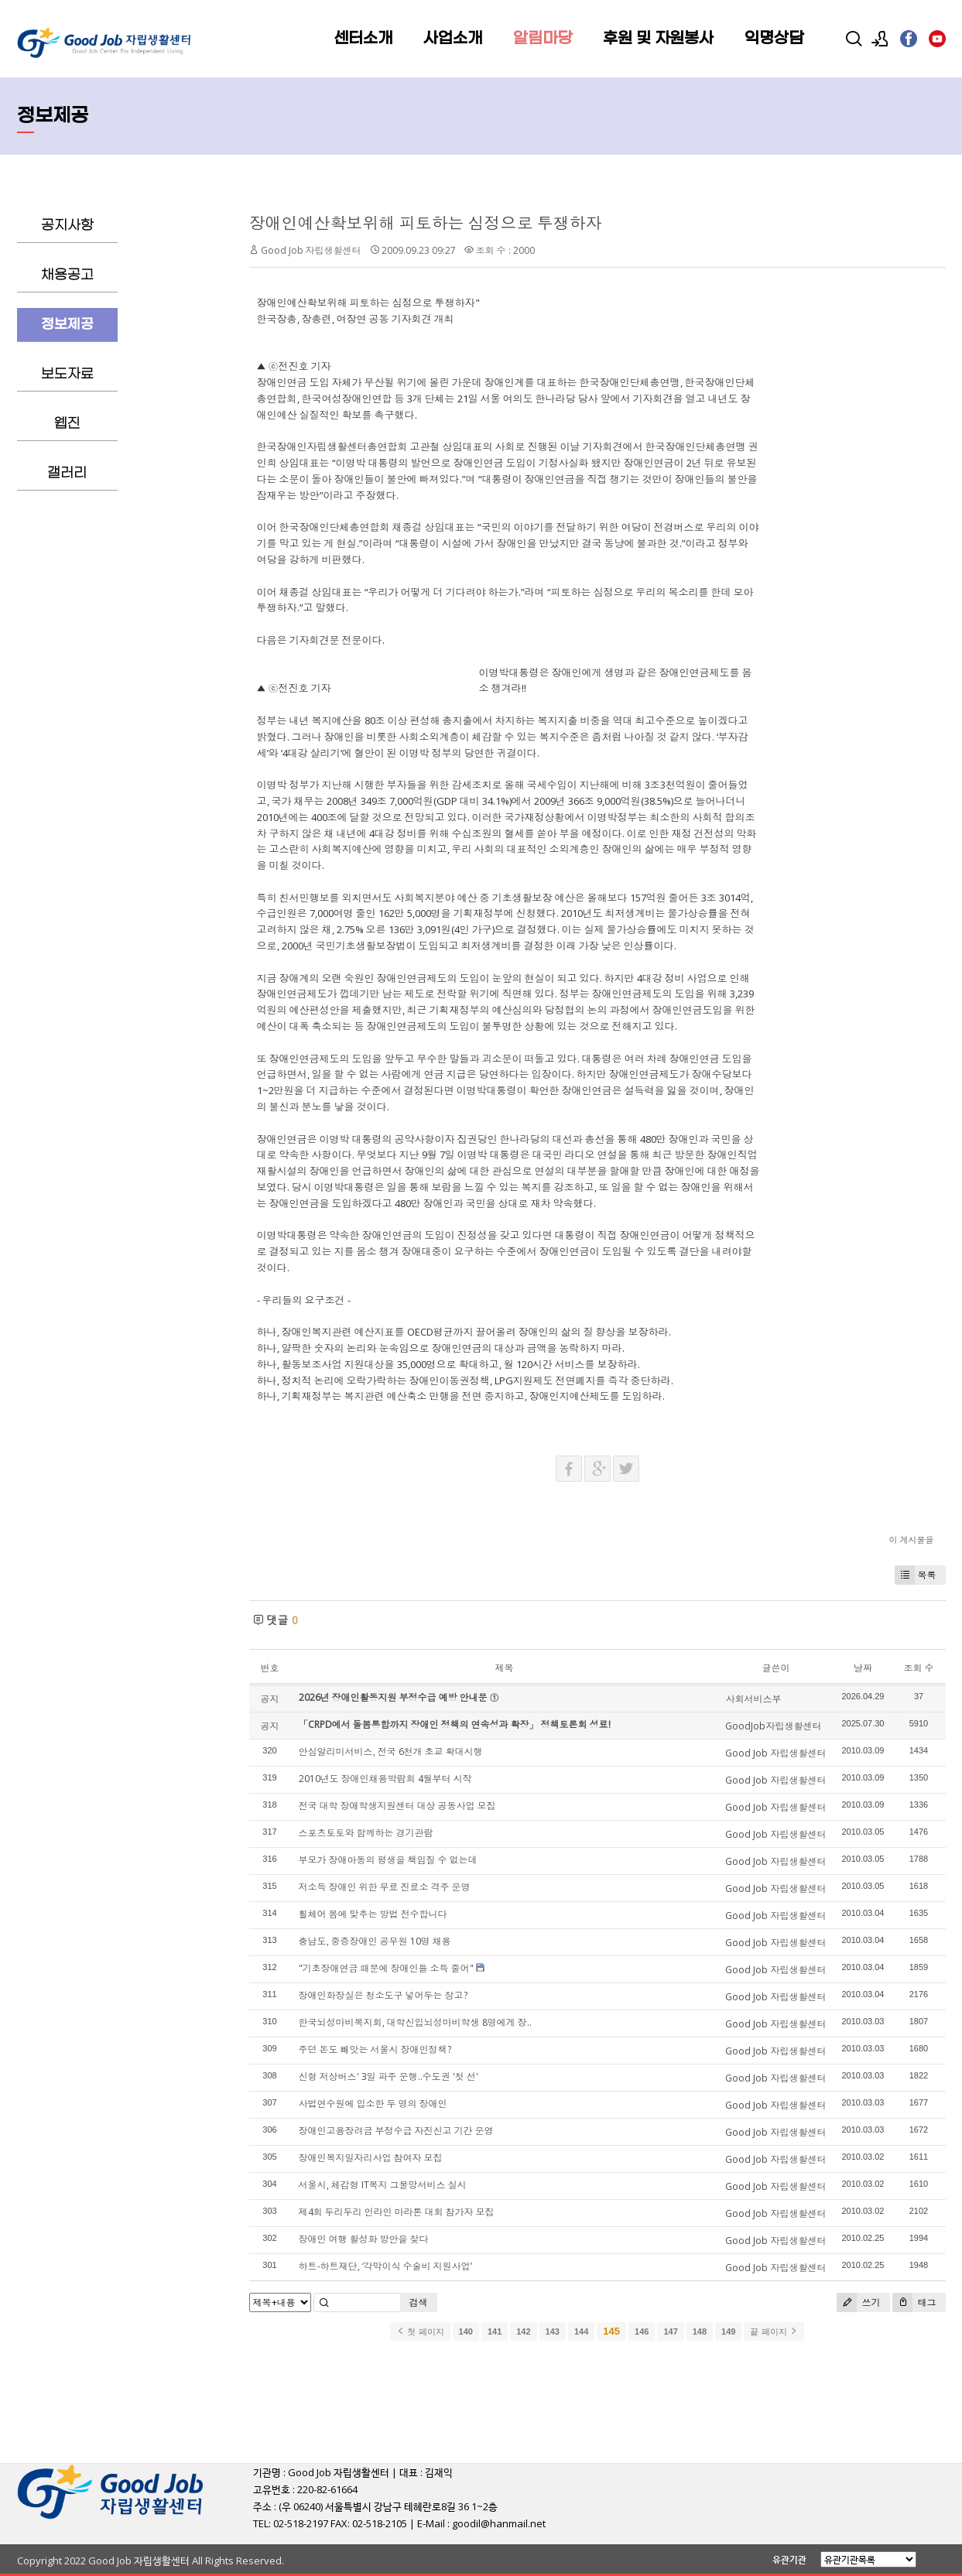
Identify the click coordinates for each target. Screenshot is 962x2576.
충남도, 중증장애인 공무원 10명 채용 (375, 1941)
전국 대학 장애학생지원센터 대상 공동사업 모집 (397, 1805)
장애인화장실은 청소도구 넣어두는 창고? (383, 1995)
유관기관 (789, 2559)
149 (728, 2331)
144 (581, 2331)
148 (700, 2331)
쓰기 (859, 2302)
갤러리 (67, 473)
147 (670, 2331)
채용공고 (67, 275)
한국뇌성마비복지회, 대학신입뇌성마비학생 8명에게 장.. (415, 2022)
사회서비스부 (753, 1698)
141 (495, 2331)
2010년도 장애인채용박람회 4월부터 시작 (385, 1778)
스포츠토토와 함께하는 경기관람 (366, 1832)
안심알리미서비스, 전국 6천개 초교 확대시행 (391, 1751)
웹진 (67, 424)
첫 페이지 (419, 2331)
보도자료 (67, 374)
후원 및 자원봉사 (658, 38)
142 (523, 2331)
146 (642, 2331)
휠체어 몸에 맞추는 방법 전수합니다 (373, 1914)
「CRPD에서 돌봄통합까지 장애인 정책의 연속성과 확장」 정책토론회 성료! (455, 1724)
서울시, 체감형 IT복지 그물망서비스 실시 (383, 2184)
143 (553, 2331)
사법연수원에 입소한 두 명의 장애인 (373, 2103)
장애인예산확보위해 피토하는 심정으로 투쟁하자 (425, 223)
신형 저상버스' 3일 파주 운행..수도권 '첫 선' (388, 2076)
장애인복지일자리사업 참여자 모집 (371, 2157)
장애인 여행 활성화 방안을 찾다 (364, 2239)
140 (466, 2331)
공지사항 (67, 225)
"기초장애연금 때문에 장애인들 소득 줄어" (386, 1968)
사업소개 (452, 38)
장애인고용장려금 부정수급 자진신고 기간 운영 (396, 2130)
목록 (915, 1575)
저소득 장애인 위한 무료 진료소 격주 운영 (385, 1887)
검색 (418, 2302)
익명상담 (774, 38)
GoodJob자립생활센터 (773, 1726)
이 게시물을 (911, 1539)
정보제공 (67, 324)
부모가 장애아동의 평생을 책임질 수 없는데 (388, 1859)
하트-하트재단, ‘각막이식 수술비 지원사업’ (385, 2266)
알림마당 (542, 38)
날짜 (863, 1668)
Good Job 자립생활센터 (311, 250)
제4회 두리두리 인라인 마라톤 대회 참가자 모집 (397, 2212)
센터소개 (363, 38)
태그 (914, 2302)
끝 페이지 (773, 2331)
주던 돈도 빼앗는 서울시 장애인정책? (375, 2049)
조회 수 (919, 1668)
